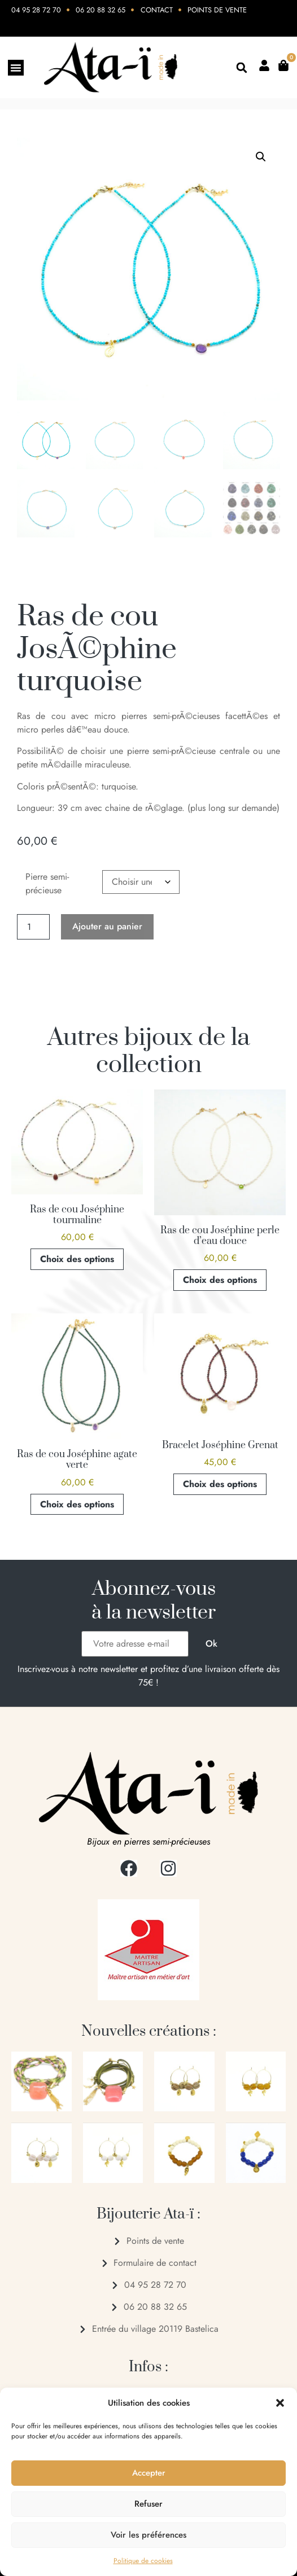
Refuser (148, 2504)
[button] (280, 2403)
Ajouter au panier (107, 926)
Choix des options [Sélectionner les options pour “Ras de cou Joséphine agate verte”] (77, 1504)
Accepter (148, 2473)
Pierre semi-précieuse (47, 883)
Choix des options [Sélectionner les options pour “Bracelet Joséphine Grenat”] (220, 1483)
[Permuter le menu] (16, 68)
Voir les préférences (148, 2535)
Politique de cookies (143, 2561)
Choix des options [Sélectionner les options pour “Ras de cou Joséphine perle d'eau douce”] (220, 1279)
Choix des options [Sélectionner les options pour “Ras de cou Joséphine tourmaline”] (77, 1258)
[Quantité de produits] (33, 926)
